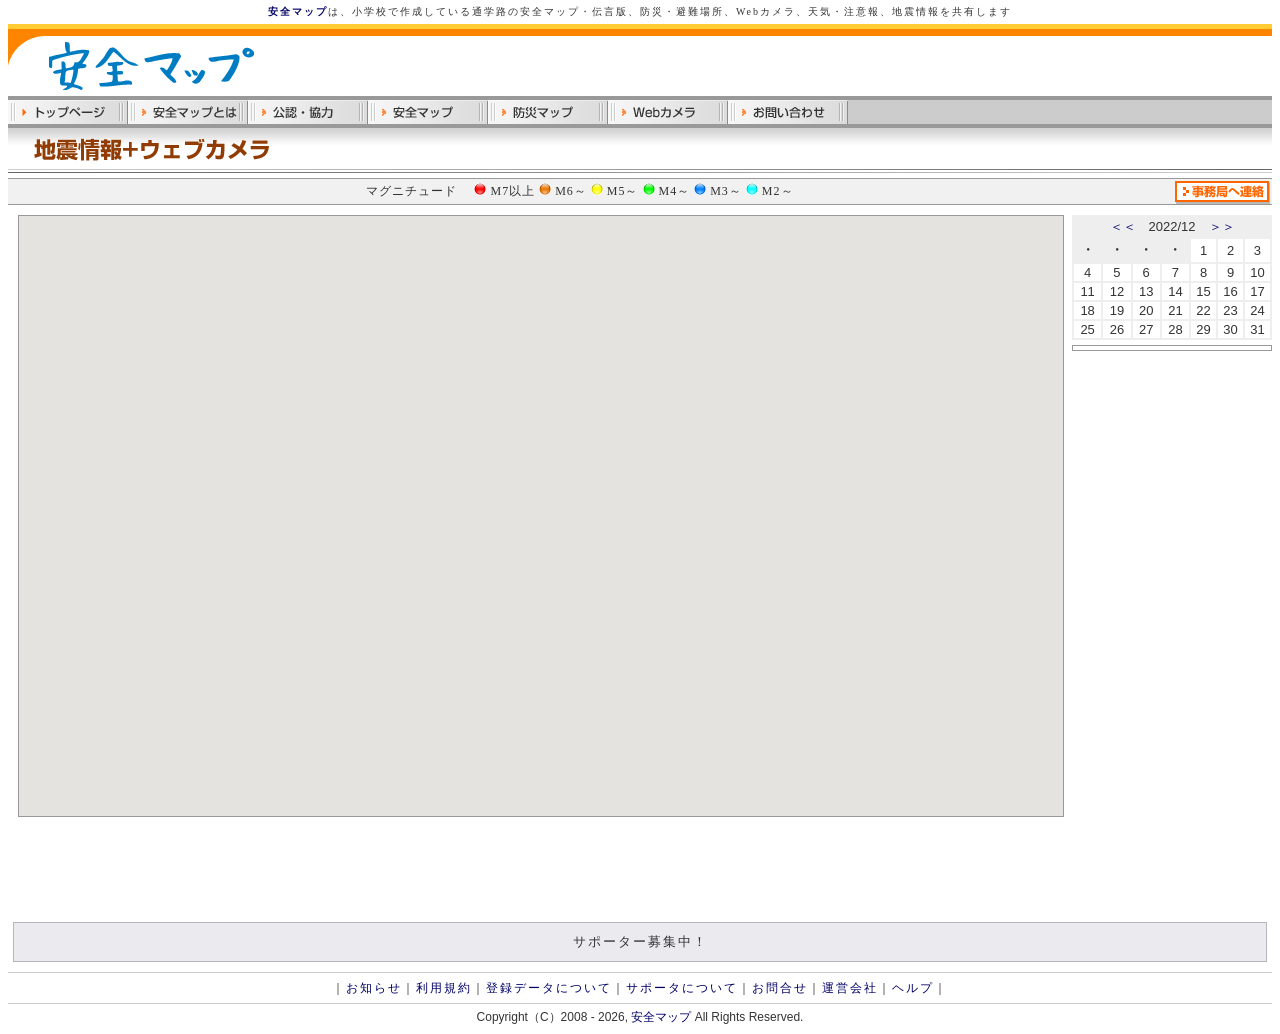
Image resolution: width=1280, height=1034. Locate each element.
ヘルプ (913, 988)
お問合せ (780, 988)
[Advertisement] (1038, 66)
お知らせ (374, 988)
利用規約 (444, 988)
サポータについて (682, 988)
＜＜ (1123, 226)
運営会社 (850, 988)
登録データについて (549, 988)
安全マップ (298, 11)
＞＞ (1222, 226)
